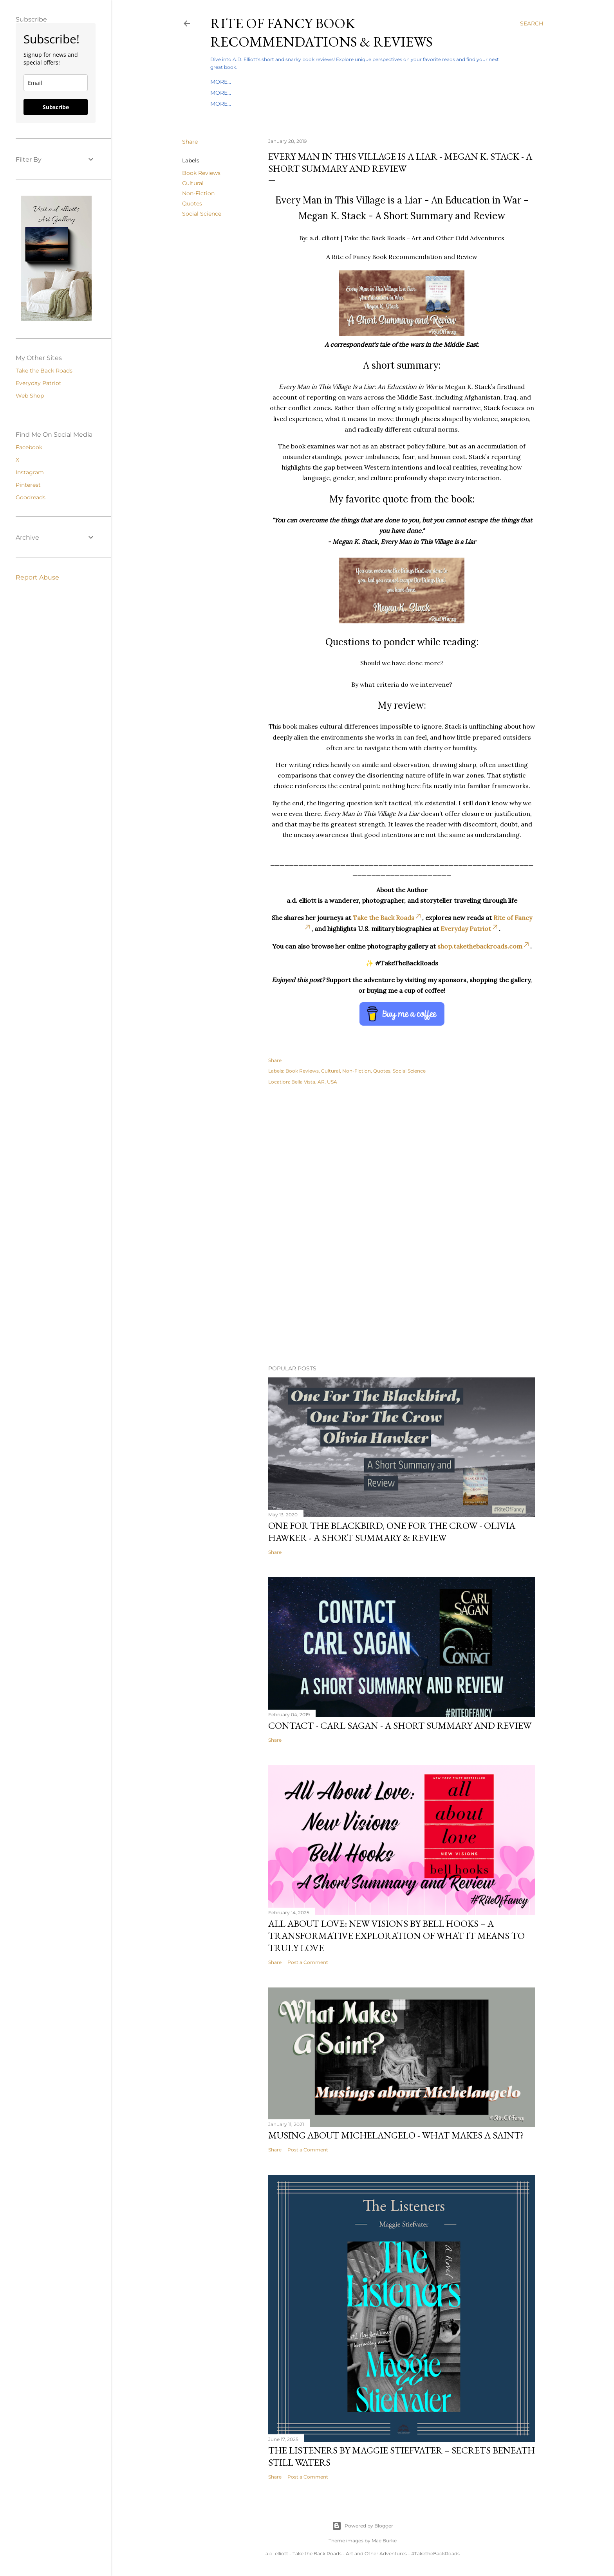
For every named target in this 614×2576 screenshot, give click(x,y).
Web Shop (30, 395)
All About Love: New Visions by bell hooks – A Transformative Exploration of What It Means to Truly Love (396, 1935)
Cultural (193, 183)
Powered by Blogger (362, 2526)
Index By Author (259, 81)
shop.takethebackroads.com (483, 946)
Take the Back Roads (243, 92)
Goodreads (30, 497)
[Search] (531, 23)
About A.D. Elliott (348, 103)
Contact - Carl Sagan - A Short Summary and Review (399, 1725)
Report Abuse (37, 577)
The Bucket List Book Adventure (262, 103)
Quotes (192, 203)
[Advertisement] (401, 1161)
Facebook (29, 447)
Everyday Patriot (310, 92)
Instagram (30, 472)
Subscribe (56, 107)
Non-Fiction (198, 193)
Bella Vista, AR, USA (314, 1082)
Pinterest (28, 484)
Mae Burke (384, 2541)
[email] (55, 82)
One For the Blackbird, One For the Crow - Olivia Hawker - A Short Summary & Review (391, 1531)
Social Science (201, 213)
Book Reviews (201, 172)
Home (219, 81)
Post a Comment (307, 1962)
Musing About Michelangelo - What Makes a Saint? (396, 2135)
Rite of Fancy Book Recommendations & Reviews (321, 32)
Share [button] (190, 141)
